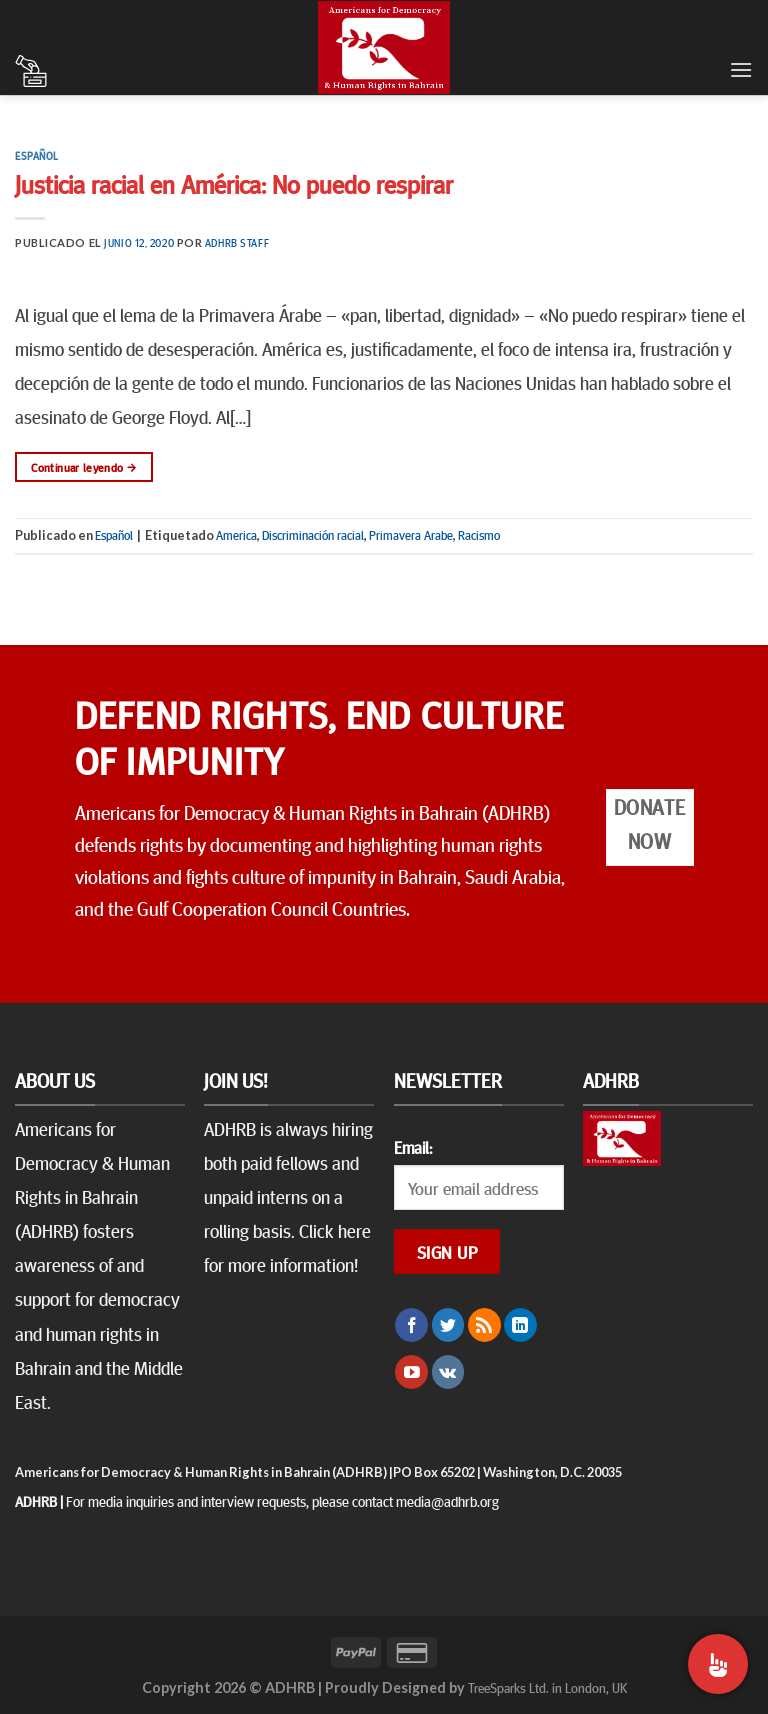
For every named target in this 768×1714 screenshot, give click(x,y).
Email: (413, 1147)
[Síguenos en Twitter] (448, 1325)
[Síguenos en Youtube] (411, 1372)
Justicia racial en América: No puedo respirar (234, 183)
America (236, 535)
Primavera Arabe (411, 535)
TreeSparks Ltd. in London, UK (547, 1687)
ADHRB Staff (237, 242)
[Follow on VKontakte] (448, 1372)
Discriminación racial (313, 535)
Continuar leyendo (83, 467)
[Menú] (741, 69)
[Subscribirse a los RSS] (484, 1325)
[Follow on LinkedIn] (520, 1325)
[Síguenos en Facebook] (411, 1325)
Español (37, 155)
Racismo (479, 535)
